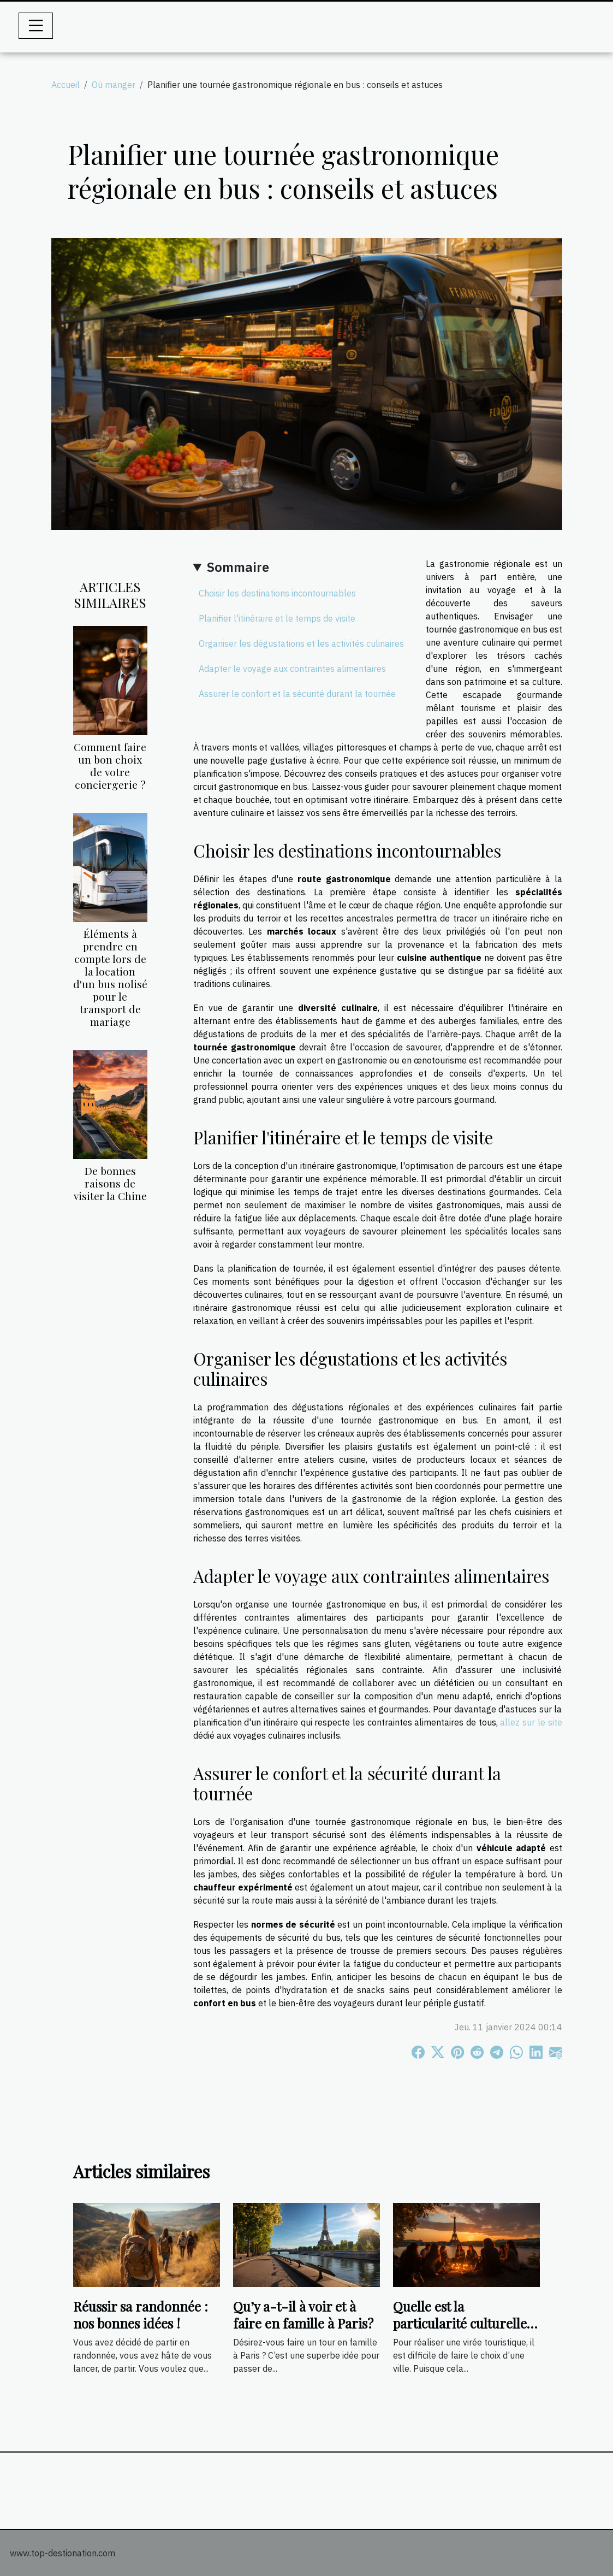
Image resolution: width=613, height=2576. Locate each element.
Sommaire (238, 567)
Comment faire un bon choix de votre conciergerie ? (110, 765)
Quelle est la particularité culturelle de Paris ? (460, 2322)
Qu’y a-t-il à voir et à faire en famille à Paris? (303, 2314)
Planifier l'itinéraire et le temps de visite (277, 618)
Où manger (113, 84)
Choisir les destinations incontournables (277, 593)
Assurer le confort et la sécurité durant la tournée (297, 693)
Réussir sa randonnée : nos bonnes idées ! (140, 2314)
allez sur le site (531, 1722)
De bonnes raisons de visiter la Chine (110, 1183)
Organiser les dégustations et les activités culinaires (301, 643)
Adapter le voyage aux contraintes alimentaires (292, 668)
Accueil (65, 84)
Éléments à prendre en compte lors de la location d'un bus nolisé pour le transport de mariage (110, 977)
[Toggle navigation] (36, 26)
